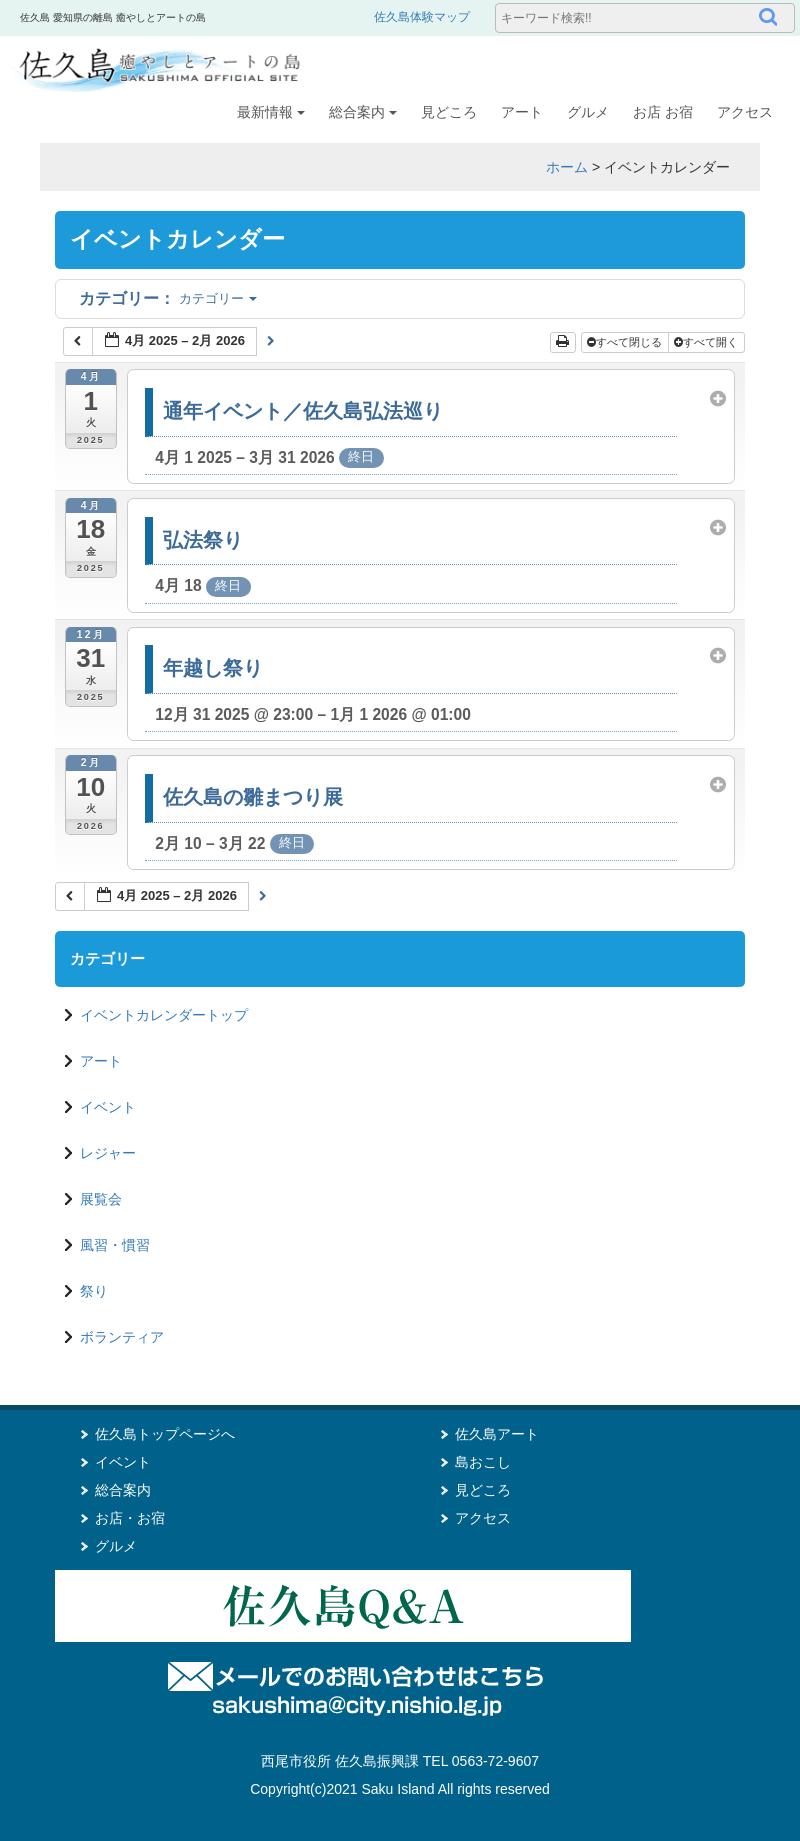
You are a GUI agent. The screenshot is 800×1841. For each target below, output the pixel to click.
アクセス (745, 112)
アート (522, 112)
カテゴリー (168, 298)
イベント (108, 1107)
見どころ (449, 112)
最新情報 (271, 112)
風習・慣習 (115, 1245)
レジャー (108, 1153)
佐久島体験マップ (422, 17)
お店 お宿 (663, 112)
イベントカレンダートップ (164, 1015)
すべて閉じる (626, 342)
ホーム (567, 167)
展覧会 (101, 1199)
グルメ (588, 112)
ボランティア (122, 1337)
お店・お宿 (130, 1518)
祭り (94, 1291)
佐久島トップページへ (165, 1434)
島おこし (483, 1462)
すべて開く (707, 342)
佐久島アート (497, 1434)
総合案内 (363, 112)
